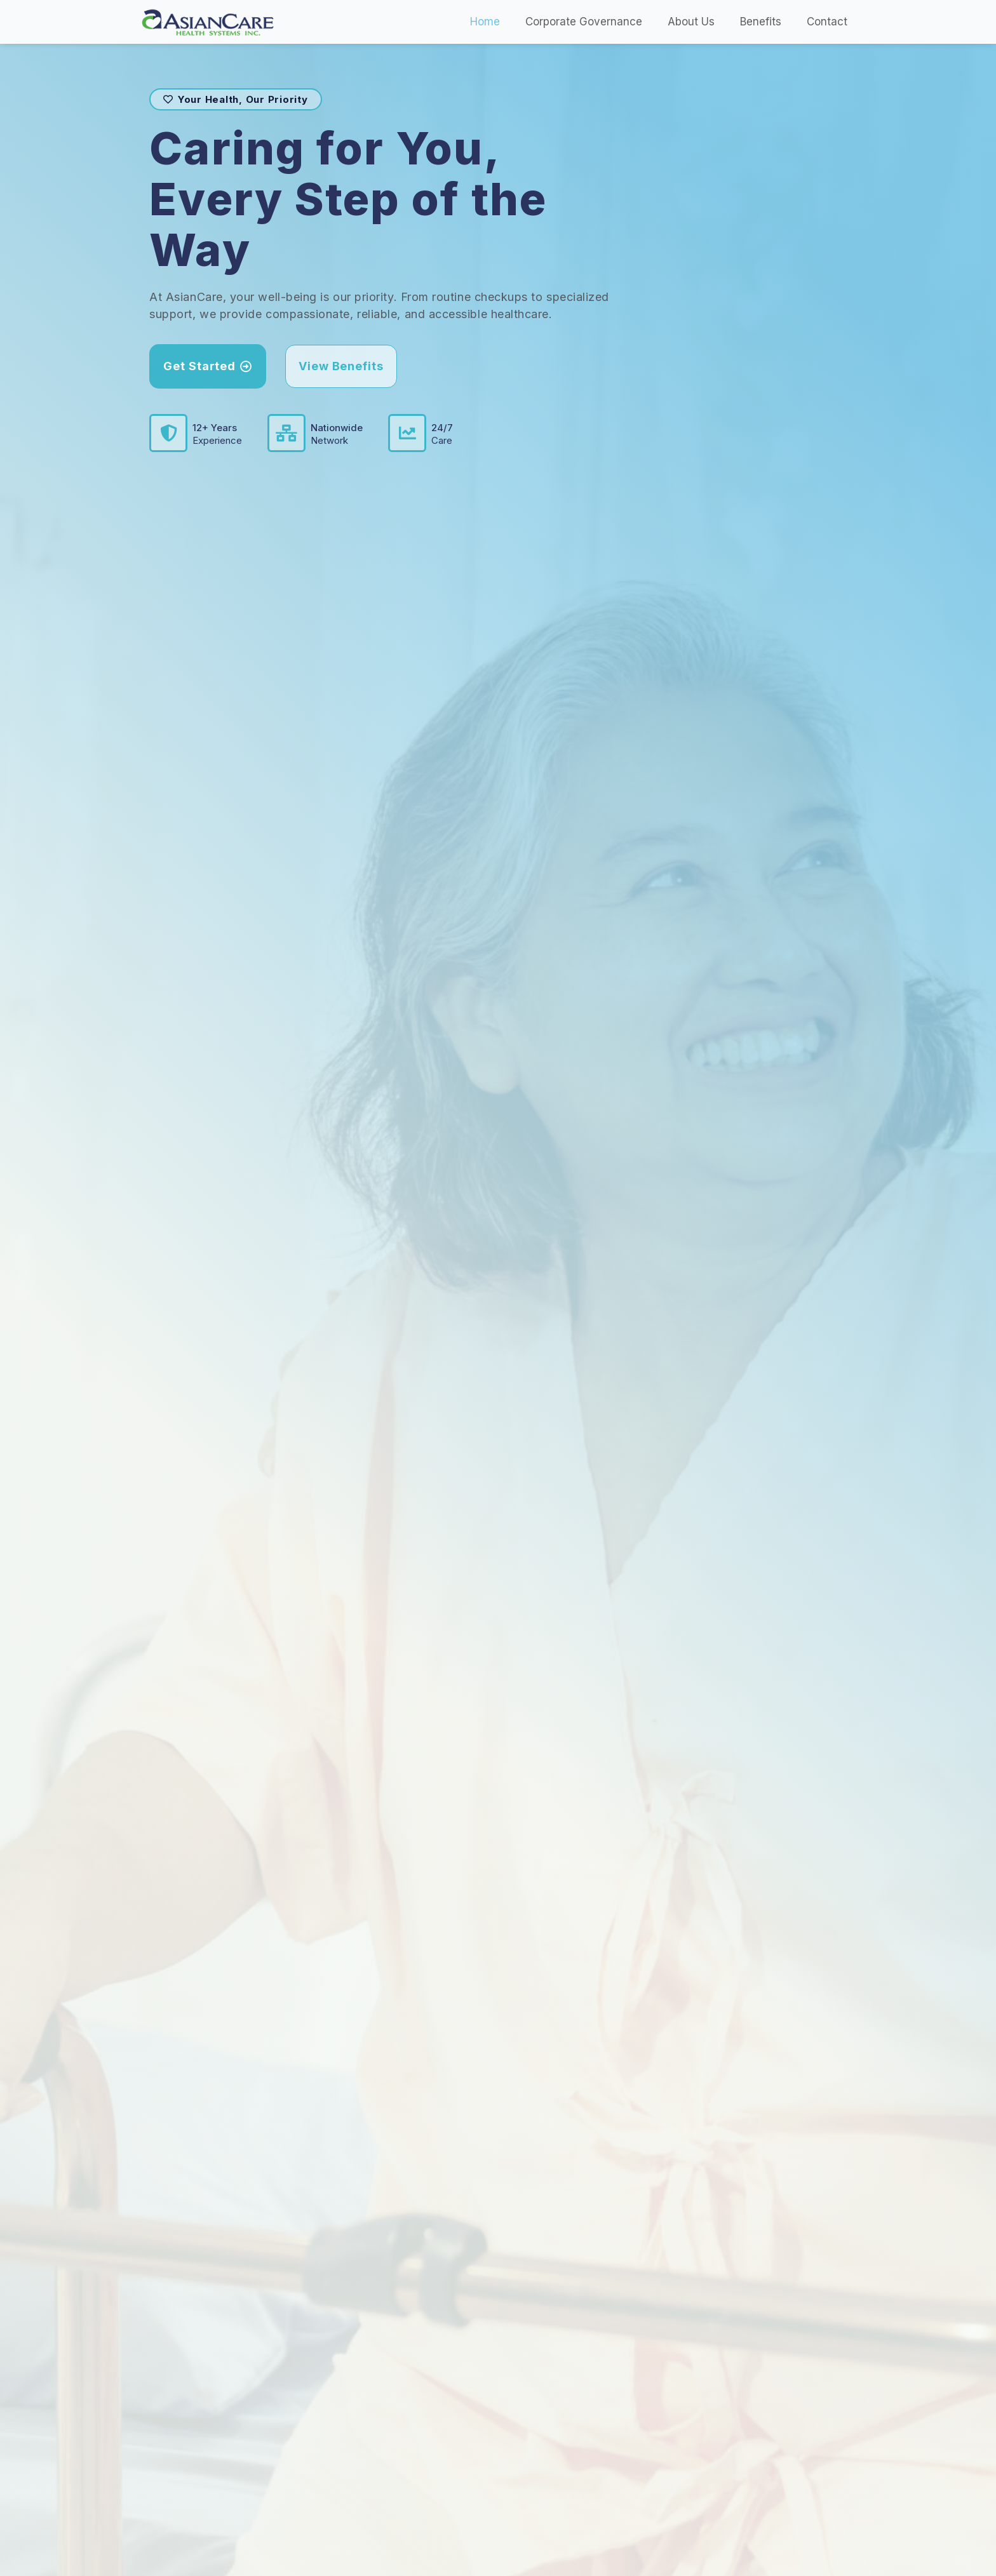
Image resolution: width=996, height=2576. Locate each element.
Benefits (760, 21)
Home (485, 21)
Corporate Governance (583, 21)
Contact (827, 21)
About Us (691, 21)
